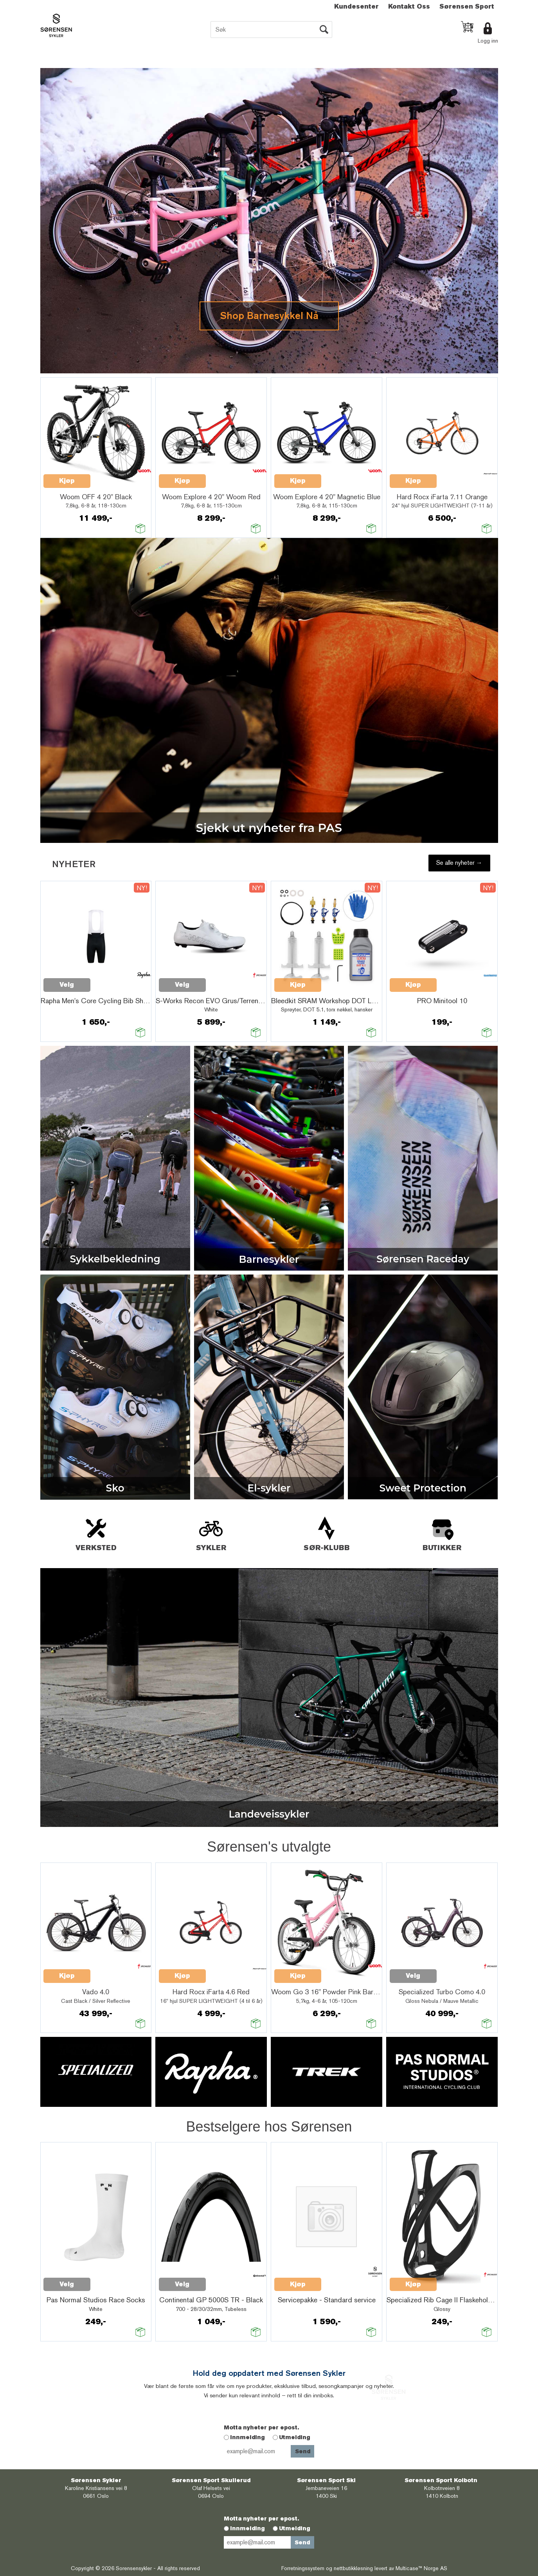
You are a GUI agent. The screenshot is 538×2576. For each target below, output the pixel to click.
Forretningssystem (302, 2568)
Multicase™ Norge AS (421, 2568)
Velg (66, 984)
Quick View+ (110, 476)
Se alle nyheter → (459, 862)
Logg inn (488, 41)
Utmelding (294, 2437)
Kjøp (67, 480)
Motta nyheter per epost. (261, 2427)
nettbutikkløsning (353, 2568)
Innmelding (247, 2437)
